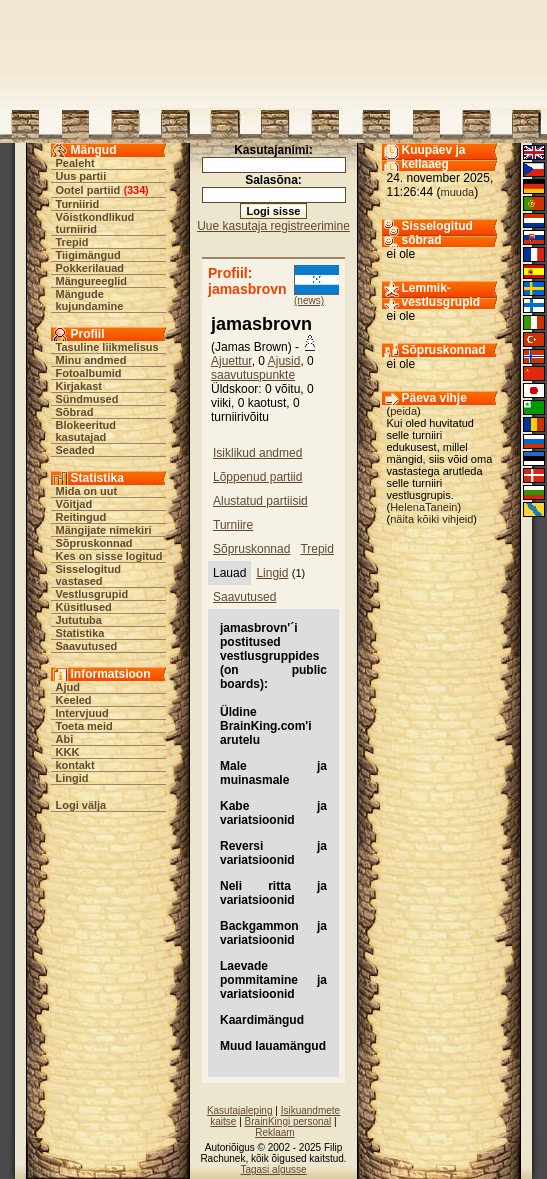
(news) (309, 300)
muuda (458, 192)
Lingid (72, 778)
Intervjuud (82, 713)
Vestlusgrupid (92, 594)
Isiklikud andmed (257, 453)
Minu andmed (91, 360)
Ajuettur (231, 361)
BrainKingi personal (288, 1121)
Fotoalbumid (89, 373)
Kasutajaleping (240, 1110)
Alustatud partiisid (260, 501)
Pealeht (75, 163)
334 (136, 190)
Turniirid (78, 204)
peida (403, 411)
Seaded (75, 450)
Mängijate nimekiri (104, 530)
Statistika (80, 633)
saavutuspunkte (253, 375)
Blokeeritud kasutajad (86, 431)
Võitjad (74, 504)
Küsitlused (84, 607)
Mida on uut (87, 491)
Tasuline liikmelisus (107, 347)
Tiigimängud (88, 255)
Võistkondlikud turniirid (95, 223)
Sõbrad (75, 412)
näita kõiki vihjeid (431, 519)
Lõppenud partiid (257, 477)
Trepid (72, 242)
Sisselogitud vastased (88, 575)
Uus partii (81, 176)
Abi (65, 739)
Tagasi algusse (273, 1169)
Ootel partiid (88, 190)
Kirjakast (79, 386)
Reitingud (81, 517)
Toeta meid (84, 726)
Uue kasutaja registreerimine (273, 226)
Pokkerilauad (90, 268)
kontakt (75, 765)
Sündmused (87, 399)
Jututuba (79, 620)
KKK (68, 752)
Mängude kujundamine (90, 300)
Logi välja (81, 805)
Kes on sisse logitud (109, 556)
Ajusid (284, 361)
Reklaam (274, 1132)
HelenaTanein (423, 507)
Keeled (74, 700)
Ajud (68, 687)
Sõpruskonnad (94, 543)
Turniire (233, 525)
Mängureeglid (92, 281)
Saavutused (87, 646)
